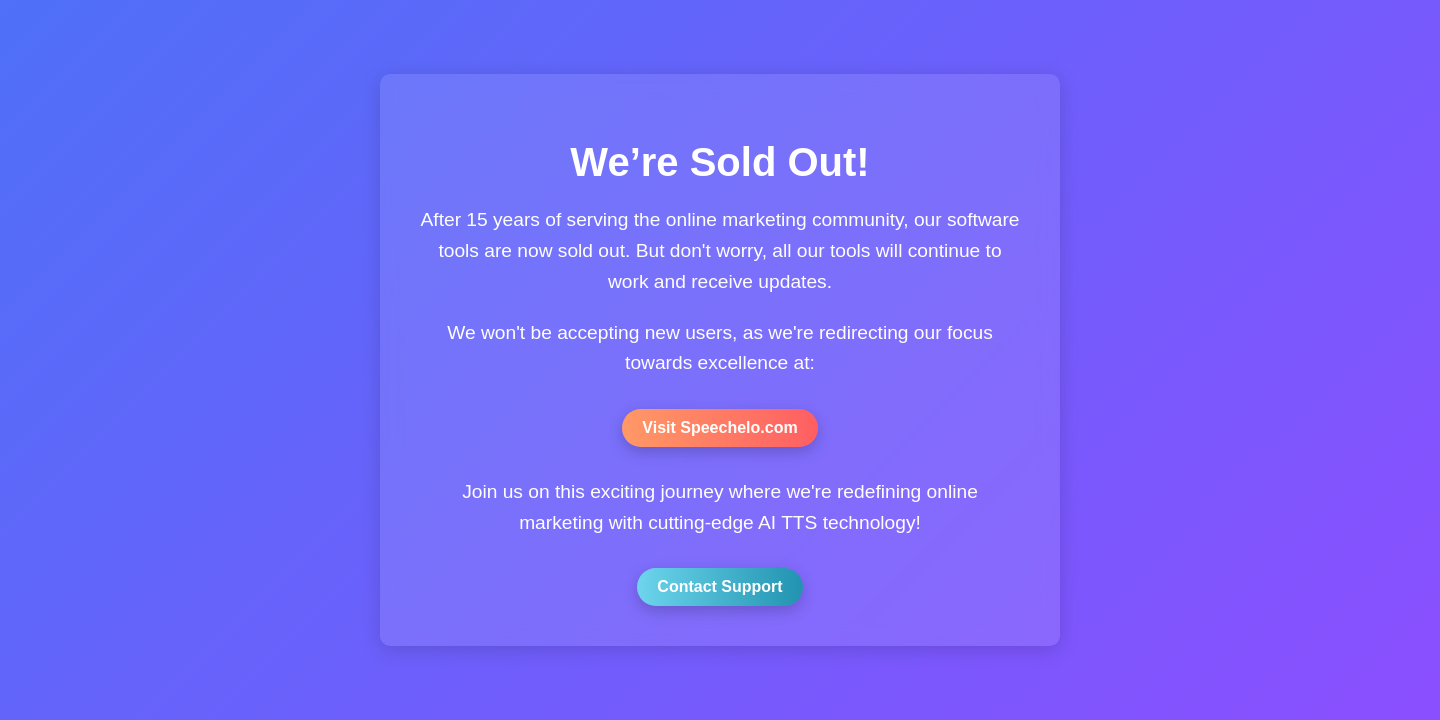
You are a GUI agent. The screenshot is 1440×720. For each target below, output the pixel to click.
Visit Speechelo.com (719, 427)
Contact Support (719, 586)
